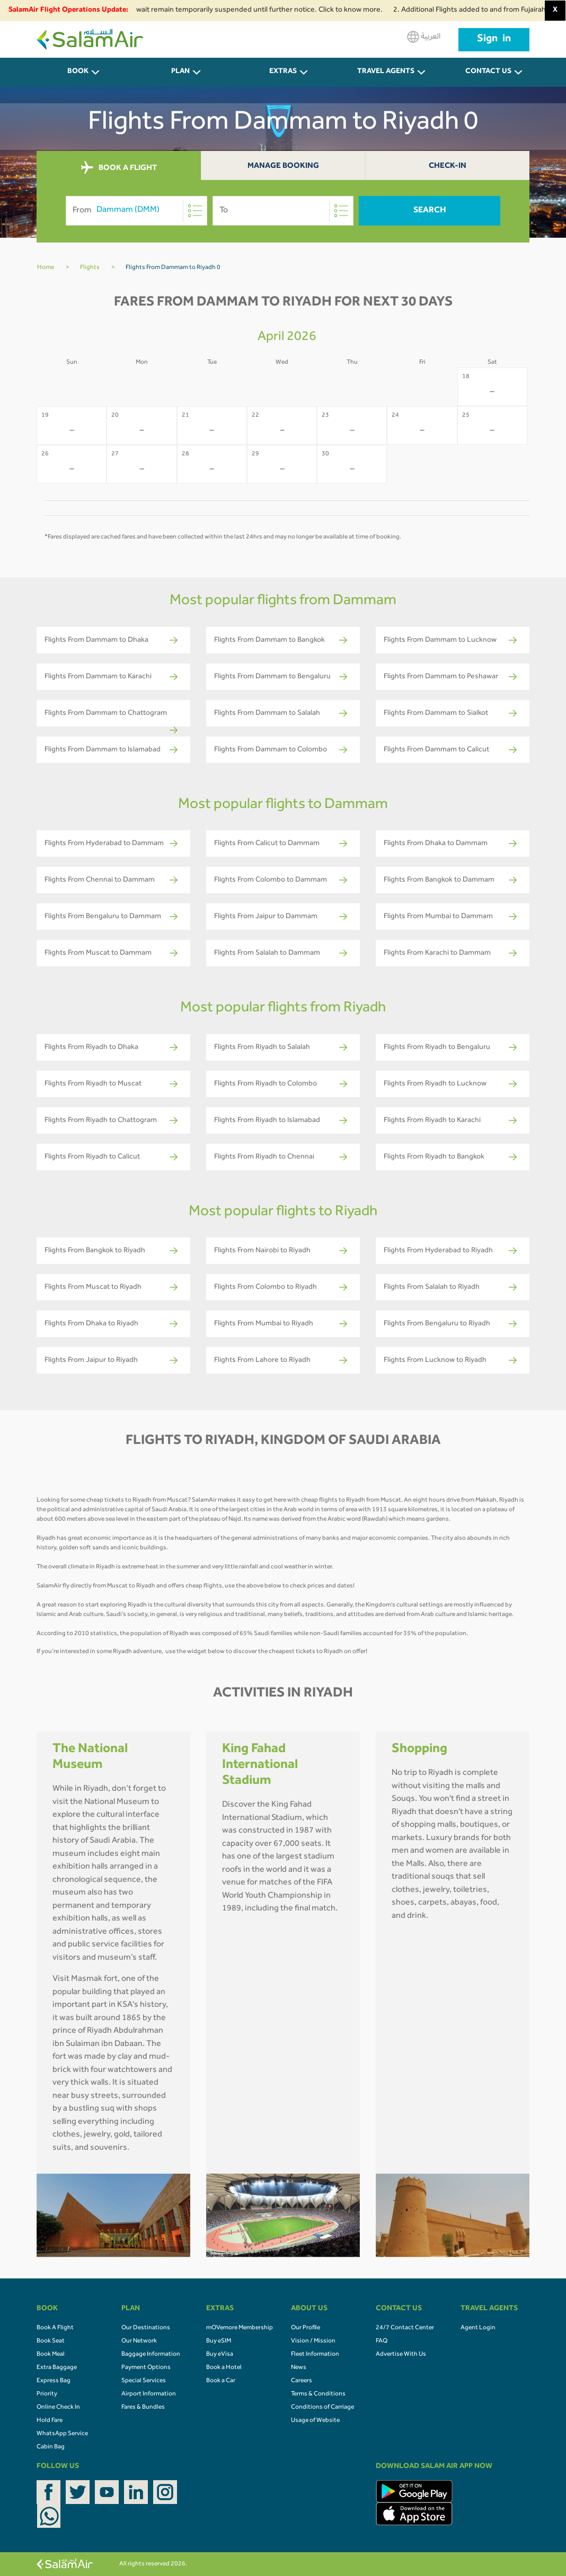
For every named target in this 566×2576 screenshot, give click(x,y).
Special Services (143, 2381)
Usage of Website (315, 2421)
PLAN (180, 72)
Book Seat (51, 2341)
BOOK (78, 72)
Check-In (447, 166)
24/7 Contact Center (405, 2328)
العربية (423, 37)
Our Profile (305, 2328)
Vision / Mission (313, 2341)
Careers (301, 2381)
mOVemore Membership (239, 2328)
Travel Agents (385, 72)
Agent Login (478, 2328)
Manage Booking (283, 166)
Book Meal (51, 2354)
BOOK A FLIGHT (119, 168)
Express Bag (53, 2381)
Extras (283, 72)
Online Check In (58, 2407)
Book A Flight (55, 2328)
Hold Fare (50, 2421)
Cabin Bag (51, 2447)
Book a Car (220, 2381)
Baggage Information (150, 2354)
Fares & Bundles (143, 2407)
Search (429, 211)
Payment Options (146, 2368)
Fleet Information (315, 2354)
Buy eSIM (218, 2341)
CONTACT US (488, 72)
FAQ (381, 2341)
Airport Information (148, 2394)
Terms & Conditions (318, 2394)
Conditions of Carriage (322, 2407)
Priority (47, 2394)
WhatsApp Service (62, 2434)
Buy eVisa (219, 2354)
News (298, 2368)
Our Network (139, 2341)
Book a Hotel (224, 2368)
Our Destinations (145, 2328)
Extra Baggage (57, 2368)
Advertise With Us (401, 2354)
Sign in (494, 39)
